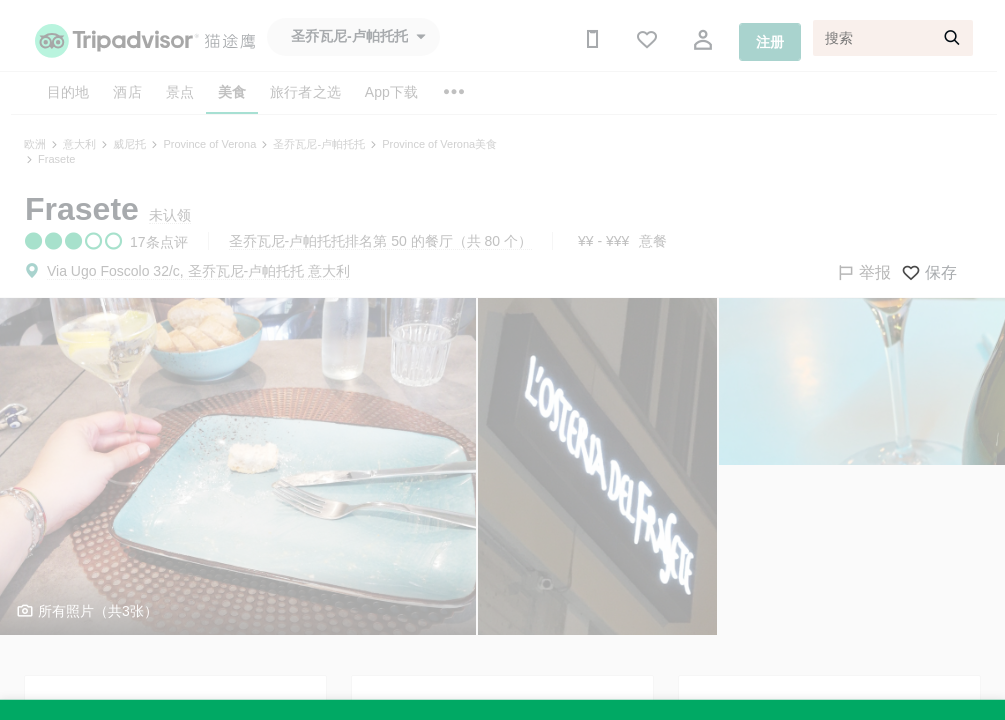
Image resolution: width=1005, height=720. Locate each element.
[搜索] (893, 38)
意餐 (653, 241)
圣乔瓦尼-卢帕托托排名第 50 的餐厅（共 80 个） (380, 241)
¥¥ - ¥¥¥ (603, 241)
